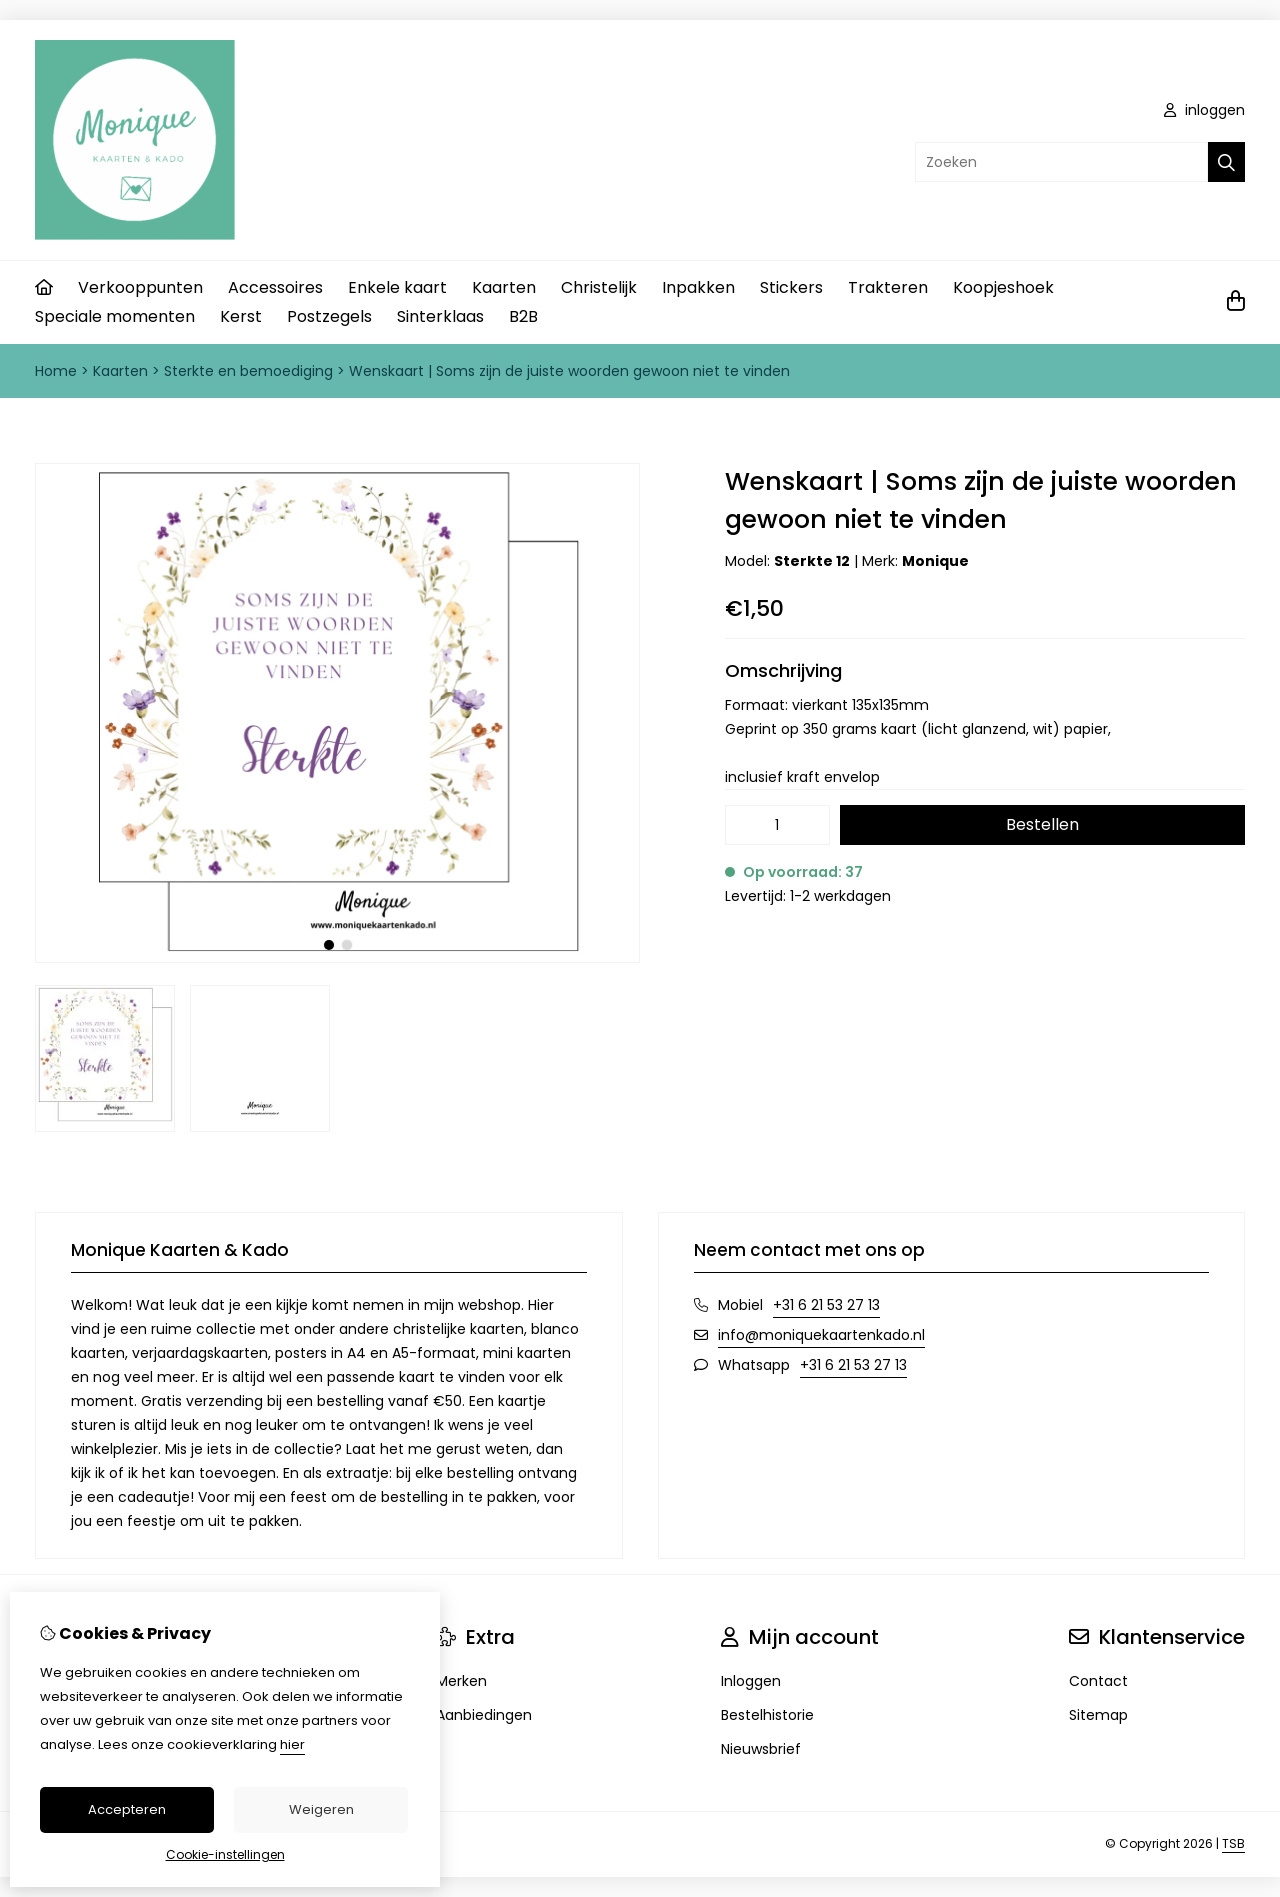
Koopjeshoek (1003, 287)
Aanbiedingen (484, 1715)
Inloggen (751, 1681)
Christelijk (599, 287)
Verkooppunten (140, 287)
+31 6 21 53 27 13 (826, 1305)
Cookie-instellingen (225, 1854)
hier (292, 1744)
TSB (1233, 1843)
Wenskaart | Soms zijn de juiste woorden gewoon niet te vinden (569, 371)
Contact (1098, 1681)
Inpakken (698, 287)
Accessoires (275, 287)
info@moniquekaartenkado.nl (821, 1335)
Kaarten (504, 287)
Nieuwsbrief (761, 1749)
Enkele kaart (397, 287)
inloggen (1204, 110)
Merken (461, 1681)
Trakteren (888, 287)
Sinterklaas (440, 316)
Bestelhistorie (767, 1715)
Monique (935, 561)
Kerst (241, 316)
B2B (523, 316)
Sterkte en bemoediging (248, 371)
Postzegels (329, 316)
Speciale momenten (115, 316)
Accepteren (127, 1809)
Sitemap (1098, 1715)
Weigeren (321, 1809)
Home (56, 371)
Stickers (791, 287)
